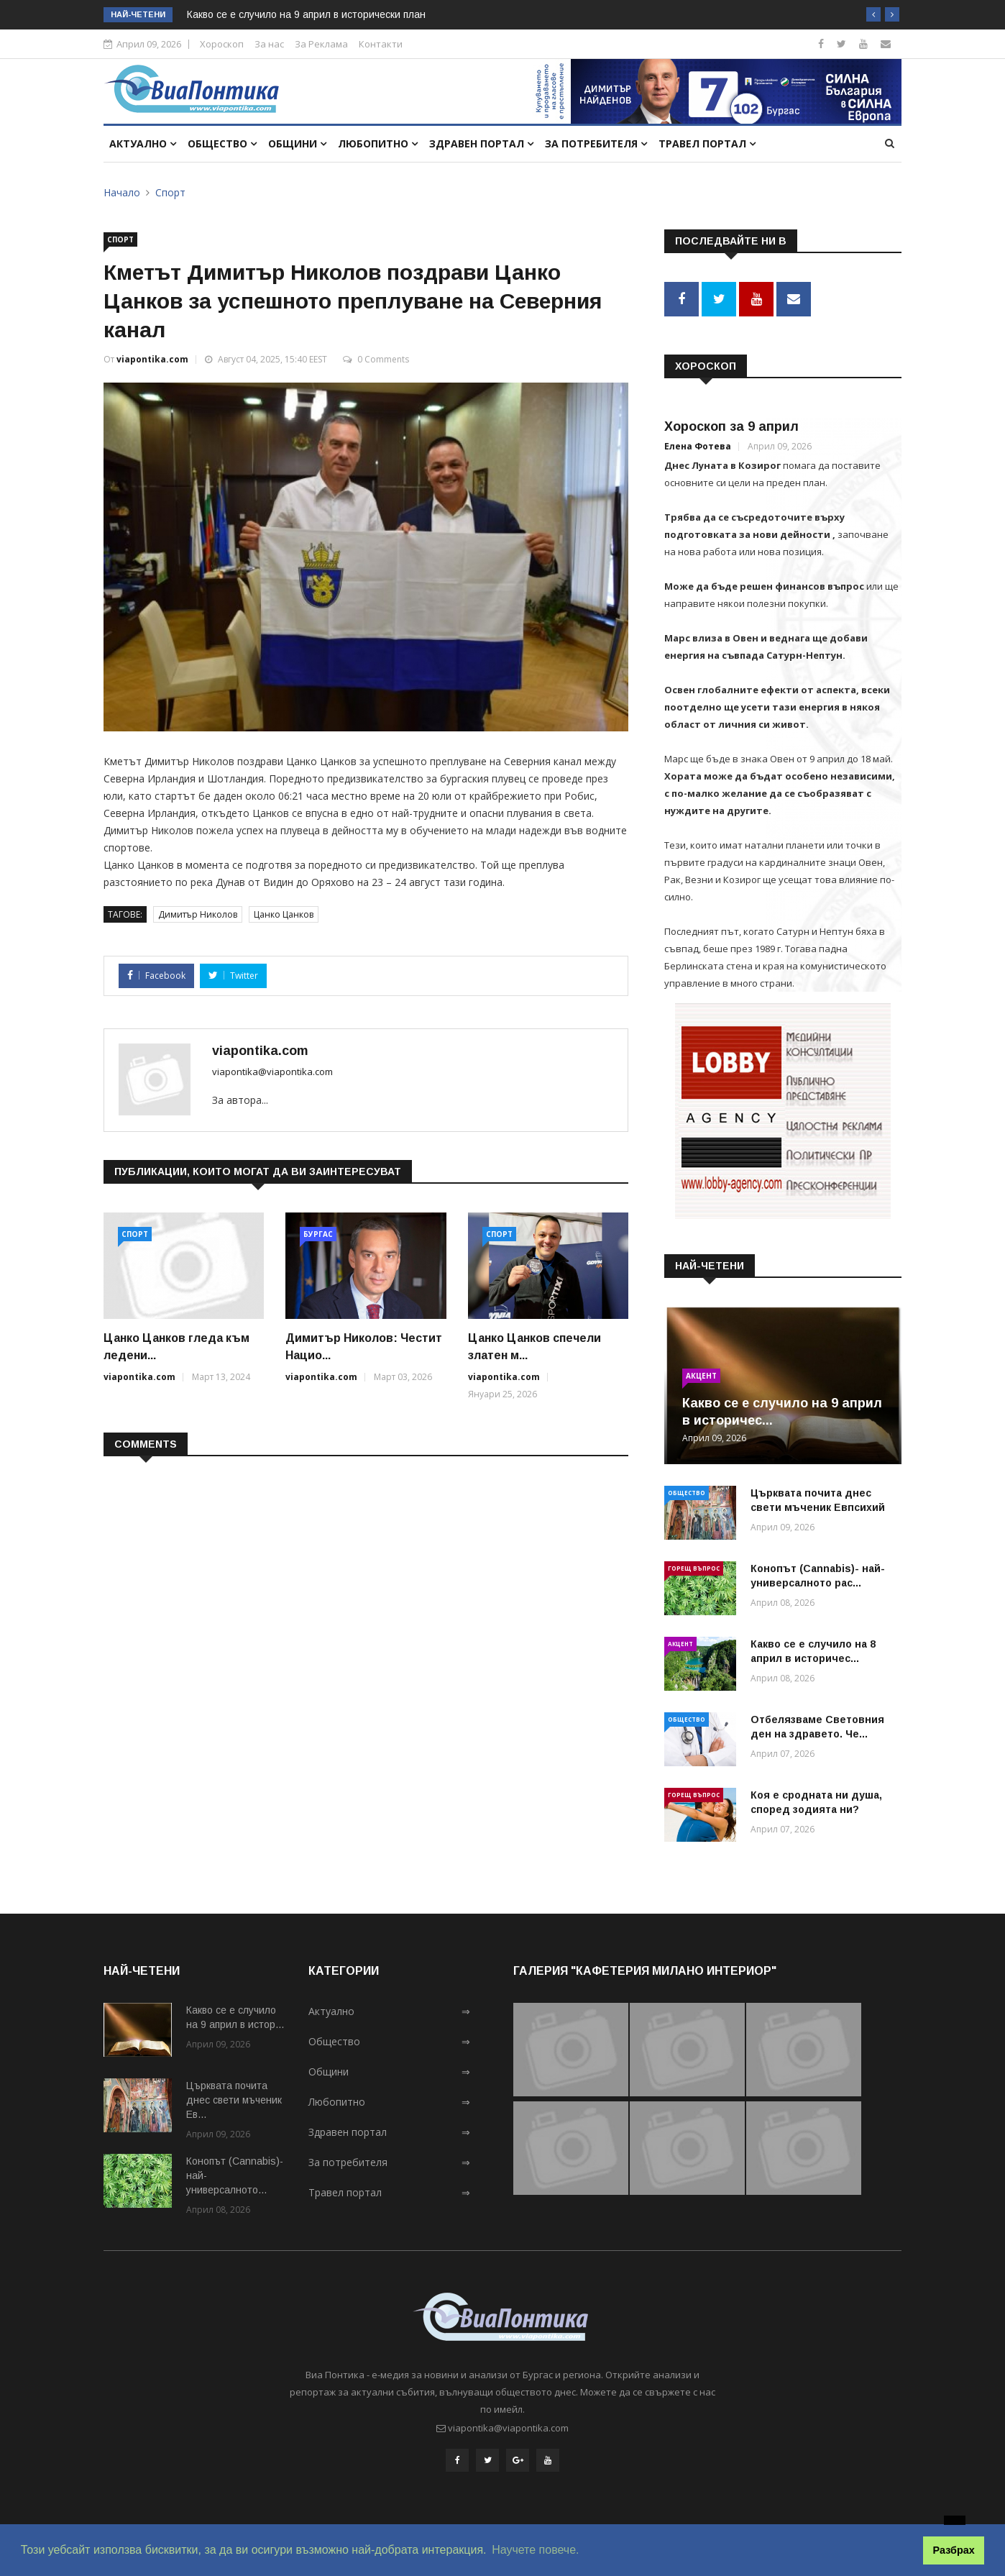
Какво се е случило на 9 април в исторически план (306, 14)
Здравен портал (481, 143)
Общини (297, 143)
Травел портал (707, 143)
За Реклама (321, 43)
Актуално (142, 143)
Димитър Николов (197, 914)
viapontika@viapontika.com (272, 1071)
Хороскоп (222, 43)
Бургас (318, 1234)
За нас (269, 43)
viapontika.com (152, 359)
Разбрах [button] (954, 2550)
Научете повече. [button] (535, 2550)
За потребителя (596, 143)
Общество (222, 143)
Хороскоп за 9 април (731, 423)
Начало (122, 192)
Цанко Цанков (283, 914)
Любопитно (378, 143)
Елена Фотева (697, 443)
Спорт (170, 192)
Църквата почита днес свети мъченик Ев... (234, 2098)
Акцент (701, 1373)
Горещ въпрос (694, 1565)
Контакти (381, 43)
